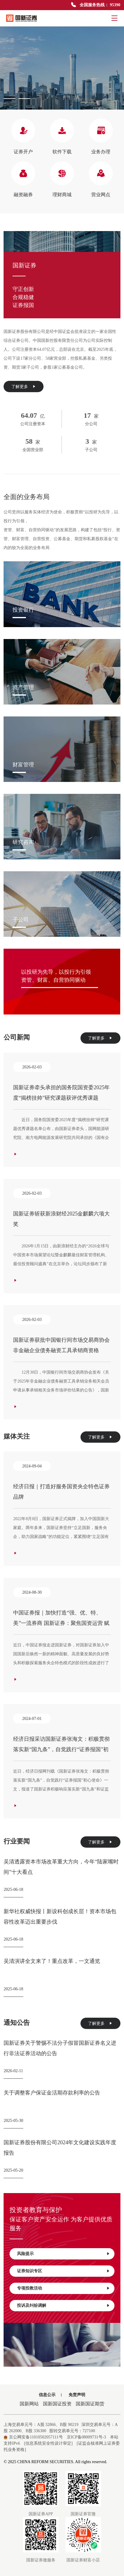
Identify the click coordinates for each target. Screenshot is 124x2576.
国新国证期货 (90, 2403)
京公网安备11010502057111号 (33, 2437)
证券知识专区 (63, 2271)
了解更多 (23, 386)
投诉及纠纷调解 (63, 2305)
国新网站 (29, 2403)
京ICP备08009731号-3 (86, 2437)
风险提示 (63, 2253)
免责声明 (77, 2395)
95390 (115, 5)
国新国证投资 (57, 2403)
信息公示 (47, 2395)
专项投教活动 (63, 2288)
